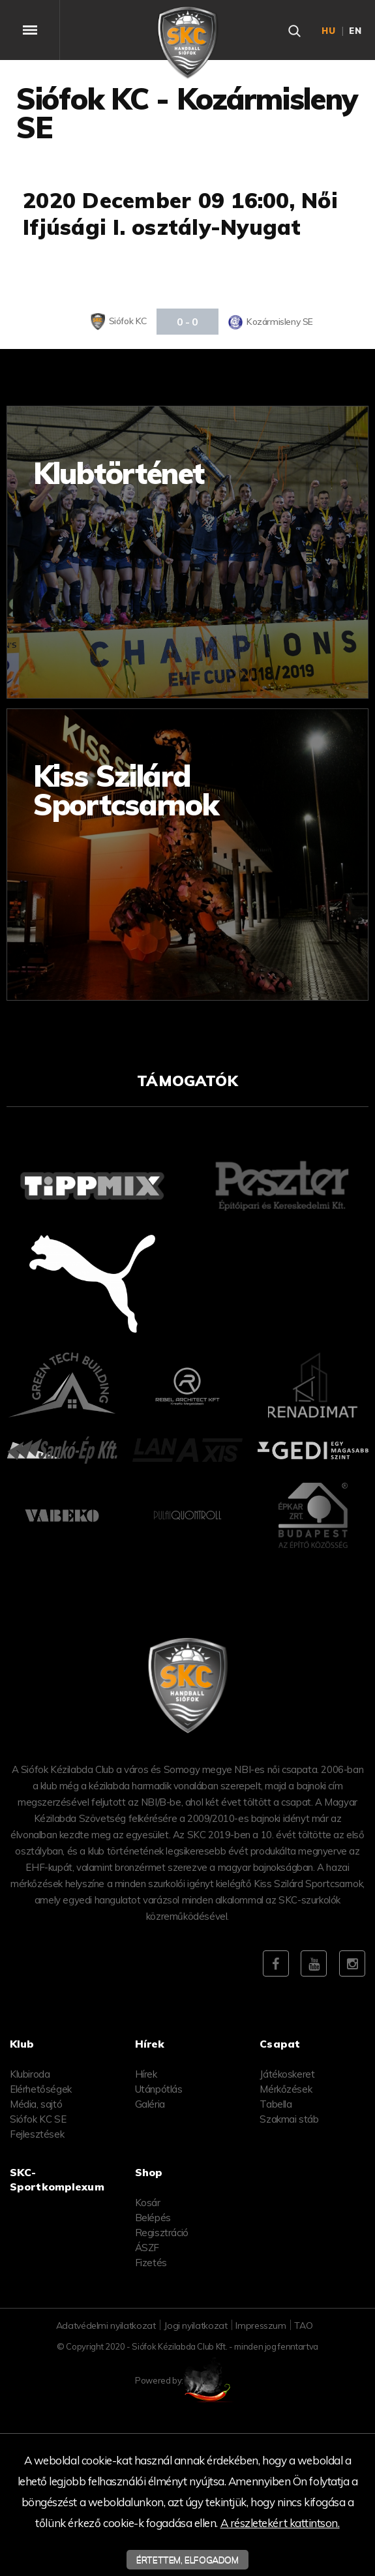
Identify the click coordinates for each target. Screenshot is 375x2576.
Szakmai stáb (289, 2119)
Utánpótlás (159, 2089)
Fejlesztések (37, 2134)
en (355, 30)
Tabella (276, 2104)
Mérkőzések (286, 2089)
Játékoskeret (287, 2074)
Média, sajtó (36, 2104)
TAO (303, 2325)
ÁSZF (147, 2247)
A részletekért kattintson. (280, 2523)
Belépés (153, 2217)
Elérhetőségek (41, 2089)
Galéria (150, 2104)
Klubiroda (30, 2074)
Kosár (147, 2202)
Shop (149, 2172)
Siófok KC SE (38, 2119)
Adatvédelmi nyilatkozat (106, 2325)
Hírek (146, 2074)
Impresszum (260, 2325)
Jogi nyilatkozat (195, 2325)
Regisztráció (161, 2232)
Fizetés (151, 2262)
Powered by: (187, 2380)
